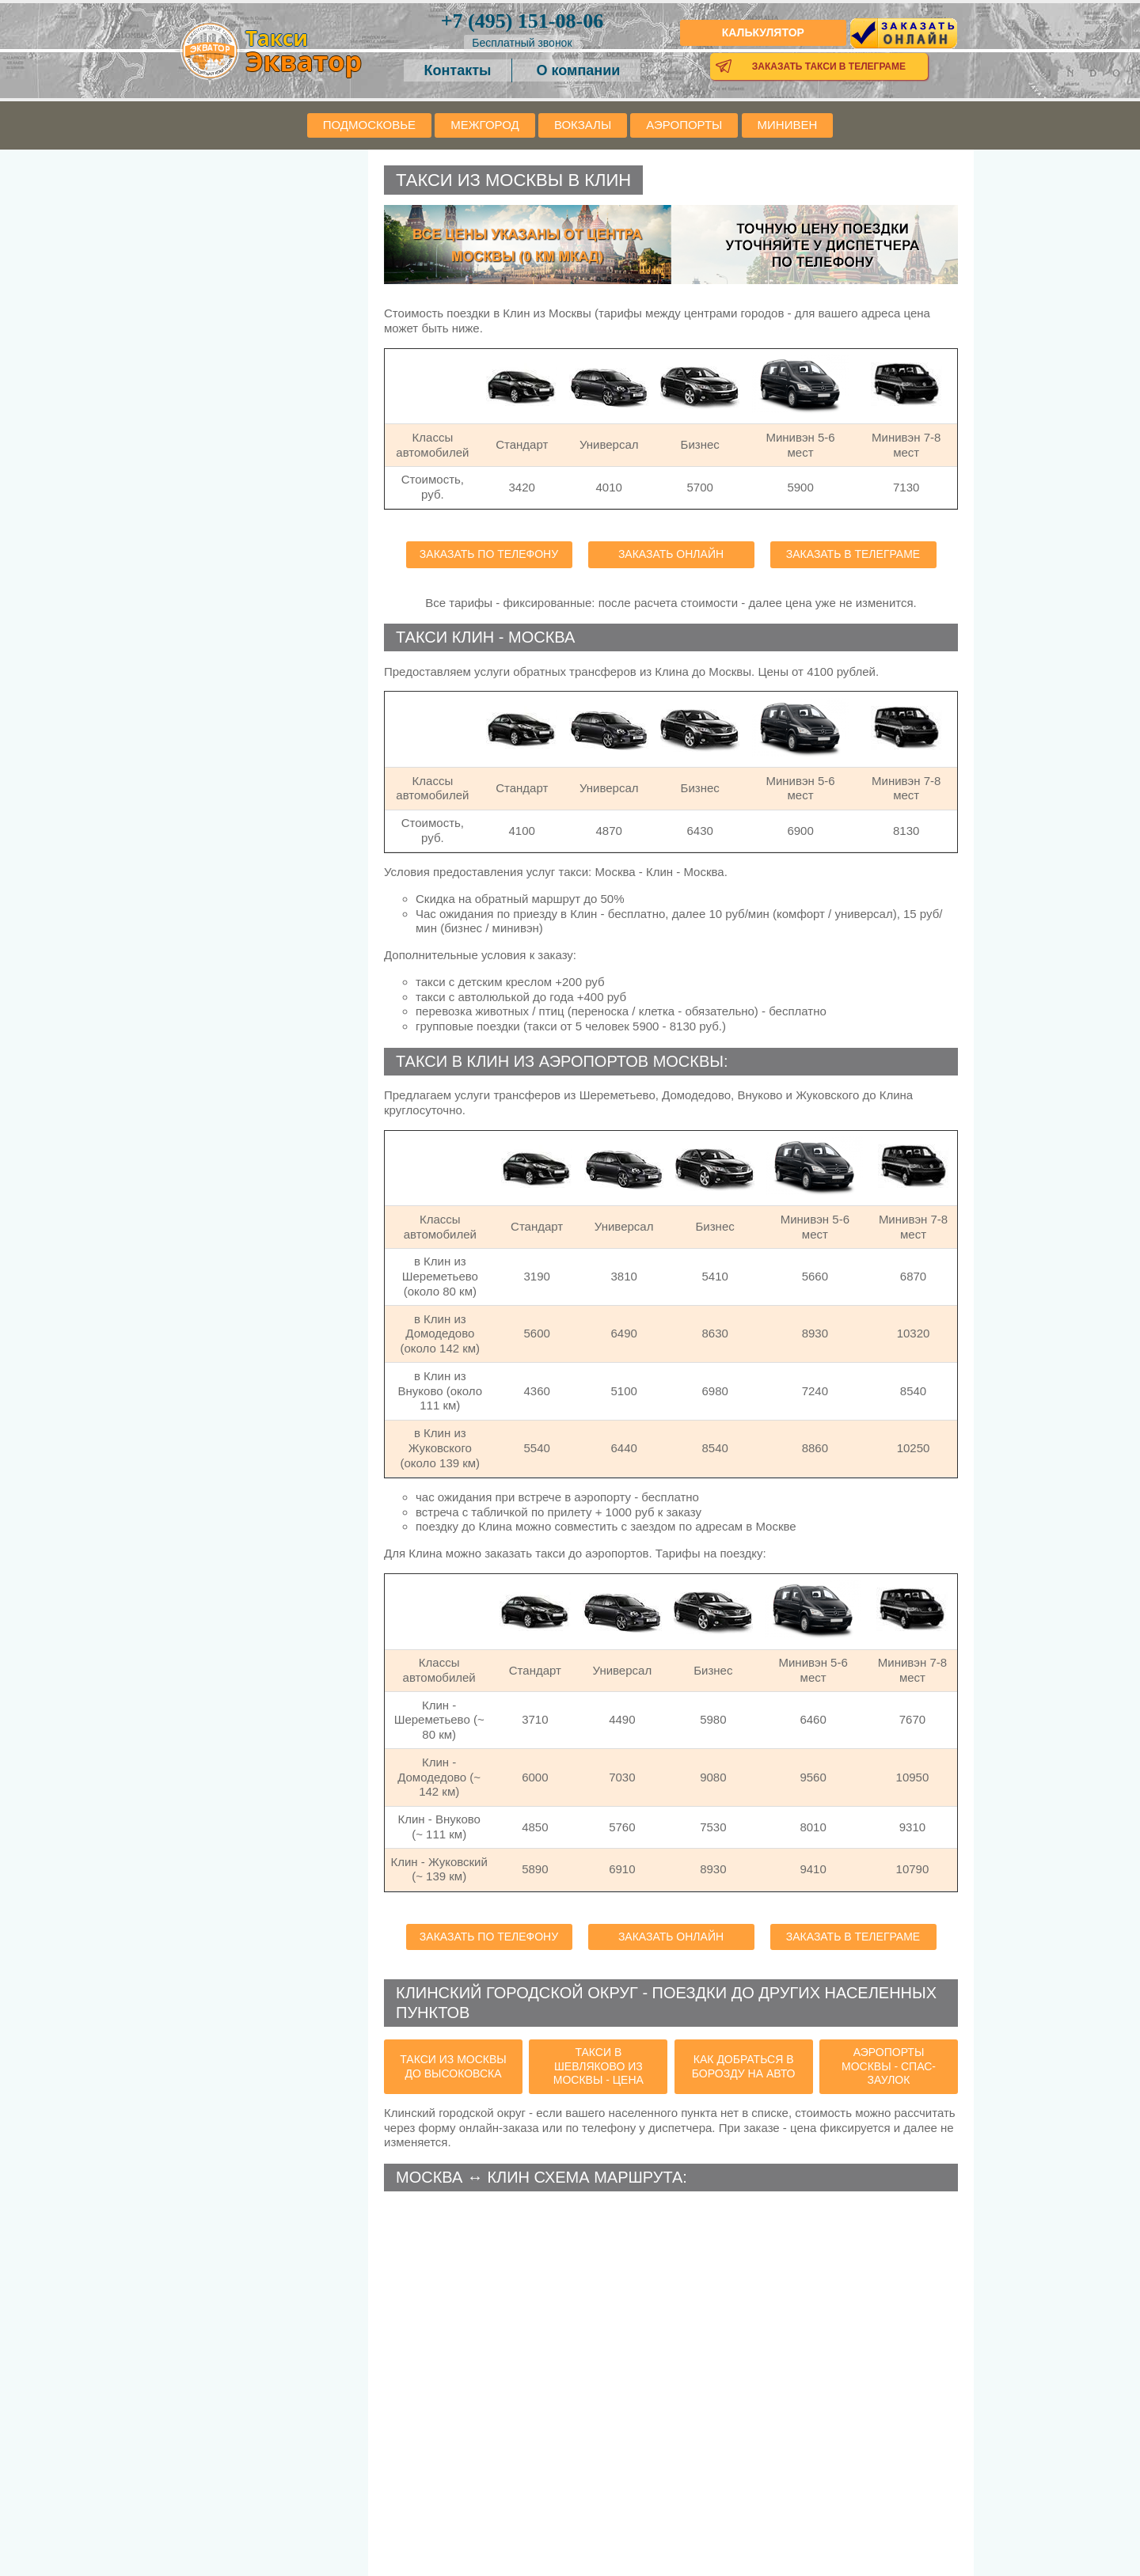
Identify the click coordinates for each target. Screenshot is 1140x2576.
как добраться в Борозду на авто (744, 2066)
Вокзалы (582, 124)
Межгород (484, 124)
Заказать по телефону (489, 554)
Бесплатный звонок (522, 42)
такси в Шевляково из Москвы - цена (598, 2066)
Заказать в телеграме (853, 554)
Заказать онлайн (671, 554)
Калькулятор (763, 32)
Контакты (458, 70)
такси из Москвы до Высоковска (453, 2066)
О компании (579, 70)
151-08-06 (522, 20)
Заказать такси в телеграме (829, 66)
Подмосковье (369, 124)
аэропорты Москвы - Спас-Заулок (889, 2066)
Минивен (788, 124)
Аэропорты (684, 124)
